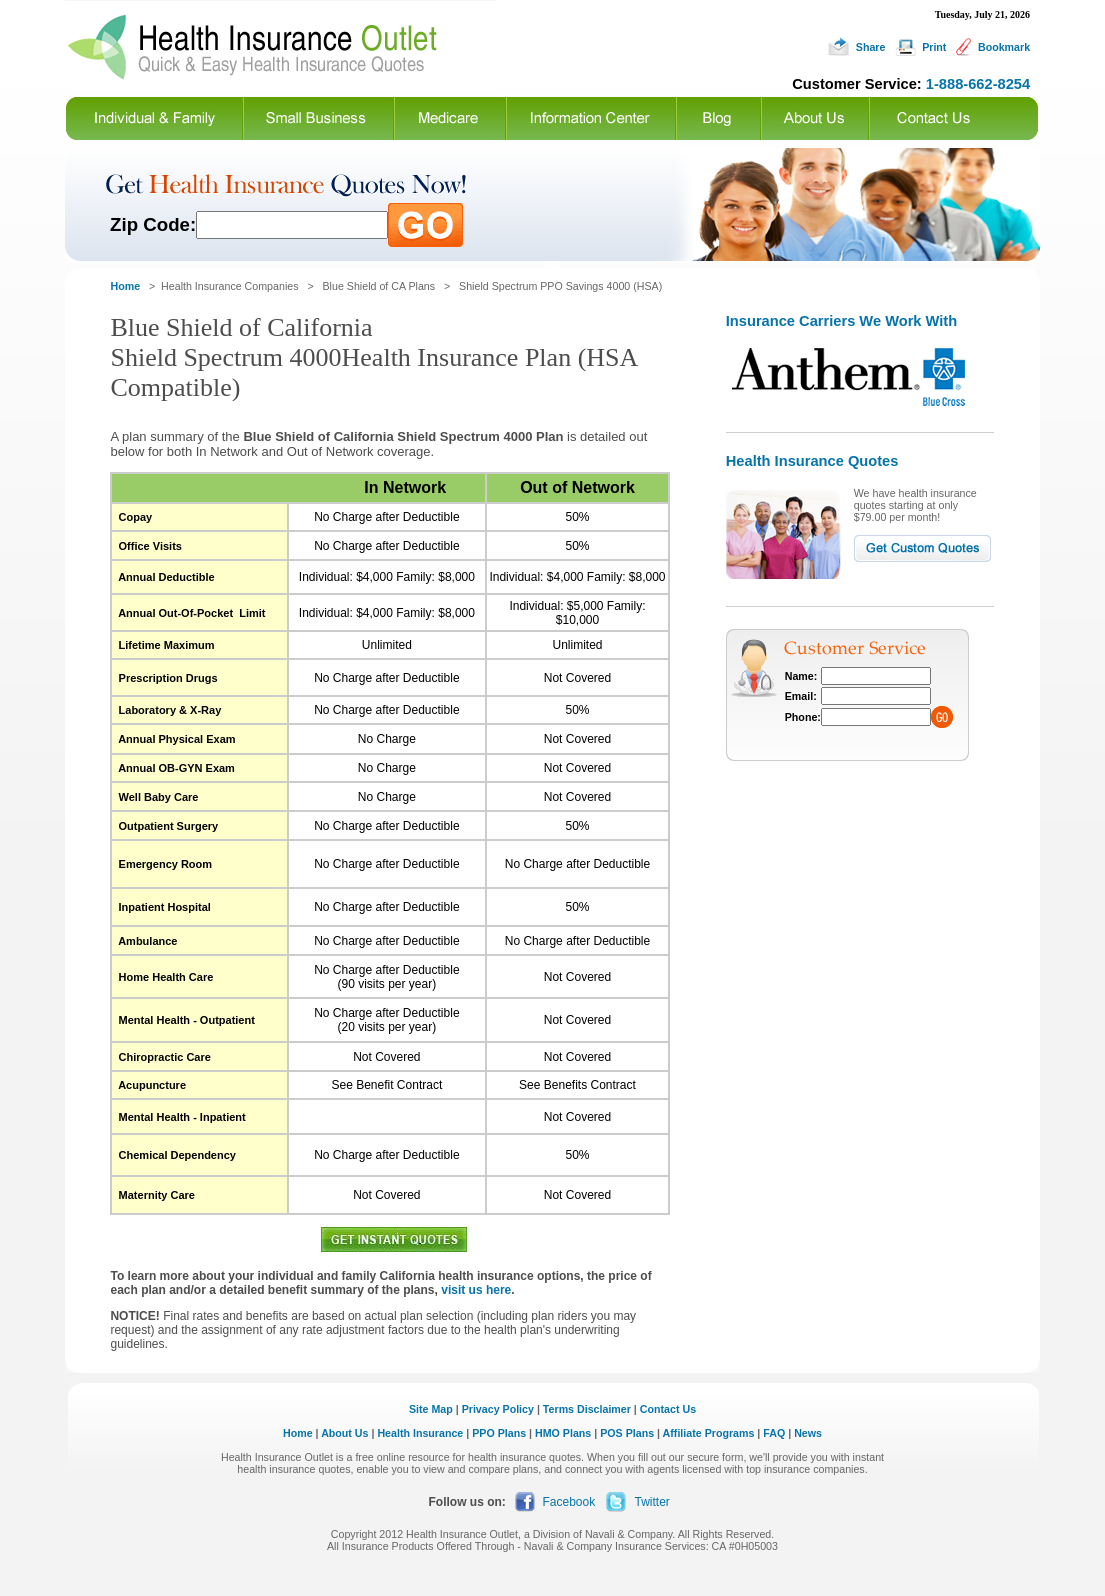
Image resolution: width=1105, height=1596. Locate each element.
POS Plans (627, 1433)
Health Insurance (420, 1433)
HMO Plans (563, 1433)
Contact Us (668, 1409)
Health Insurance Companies (231, 286)
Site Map (431, 1409)
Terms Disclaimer (587, 1409)
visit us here (476, 1290)
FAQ (774, 1433)
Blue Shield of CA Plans (379, 286)
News (808, 1433)
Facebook (569, 1502)
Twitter (652, 1502)
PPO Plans (499, 1433)
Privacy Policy (498, 1409)
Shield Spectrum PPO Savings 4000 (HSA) (560, 286)
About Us (344, 1433)
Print (934, 47)
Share (871, 47)
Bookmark (1004, 47)
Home (298, 1433)
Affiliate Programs (709, 1433)
